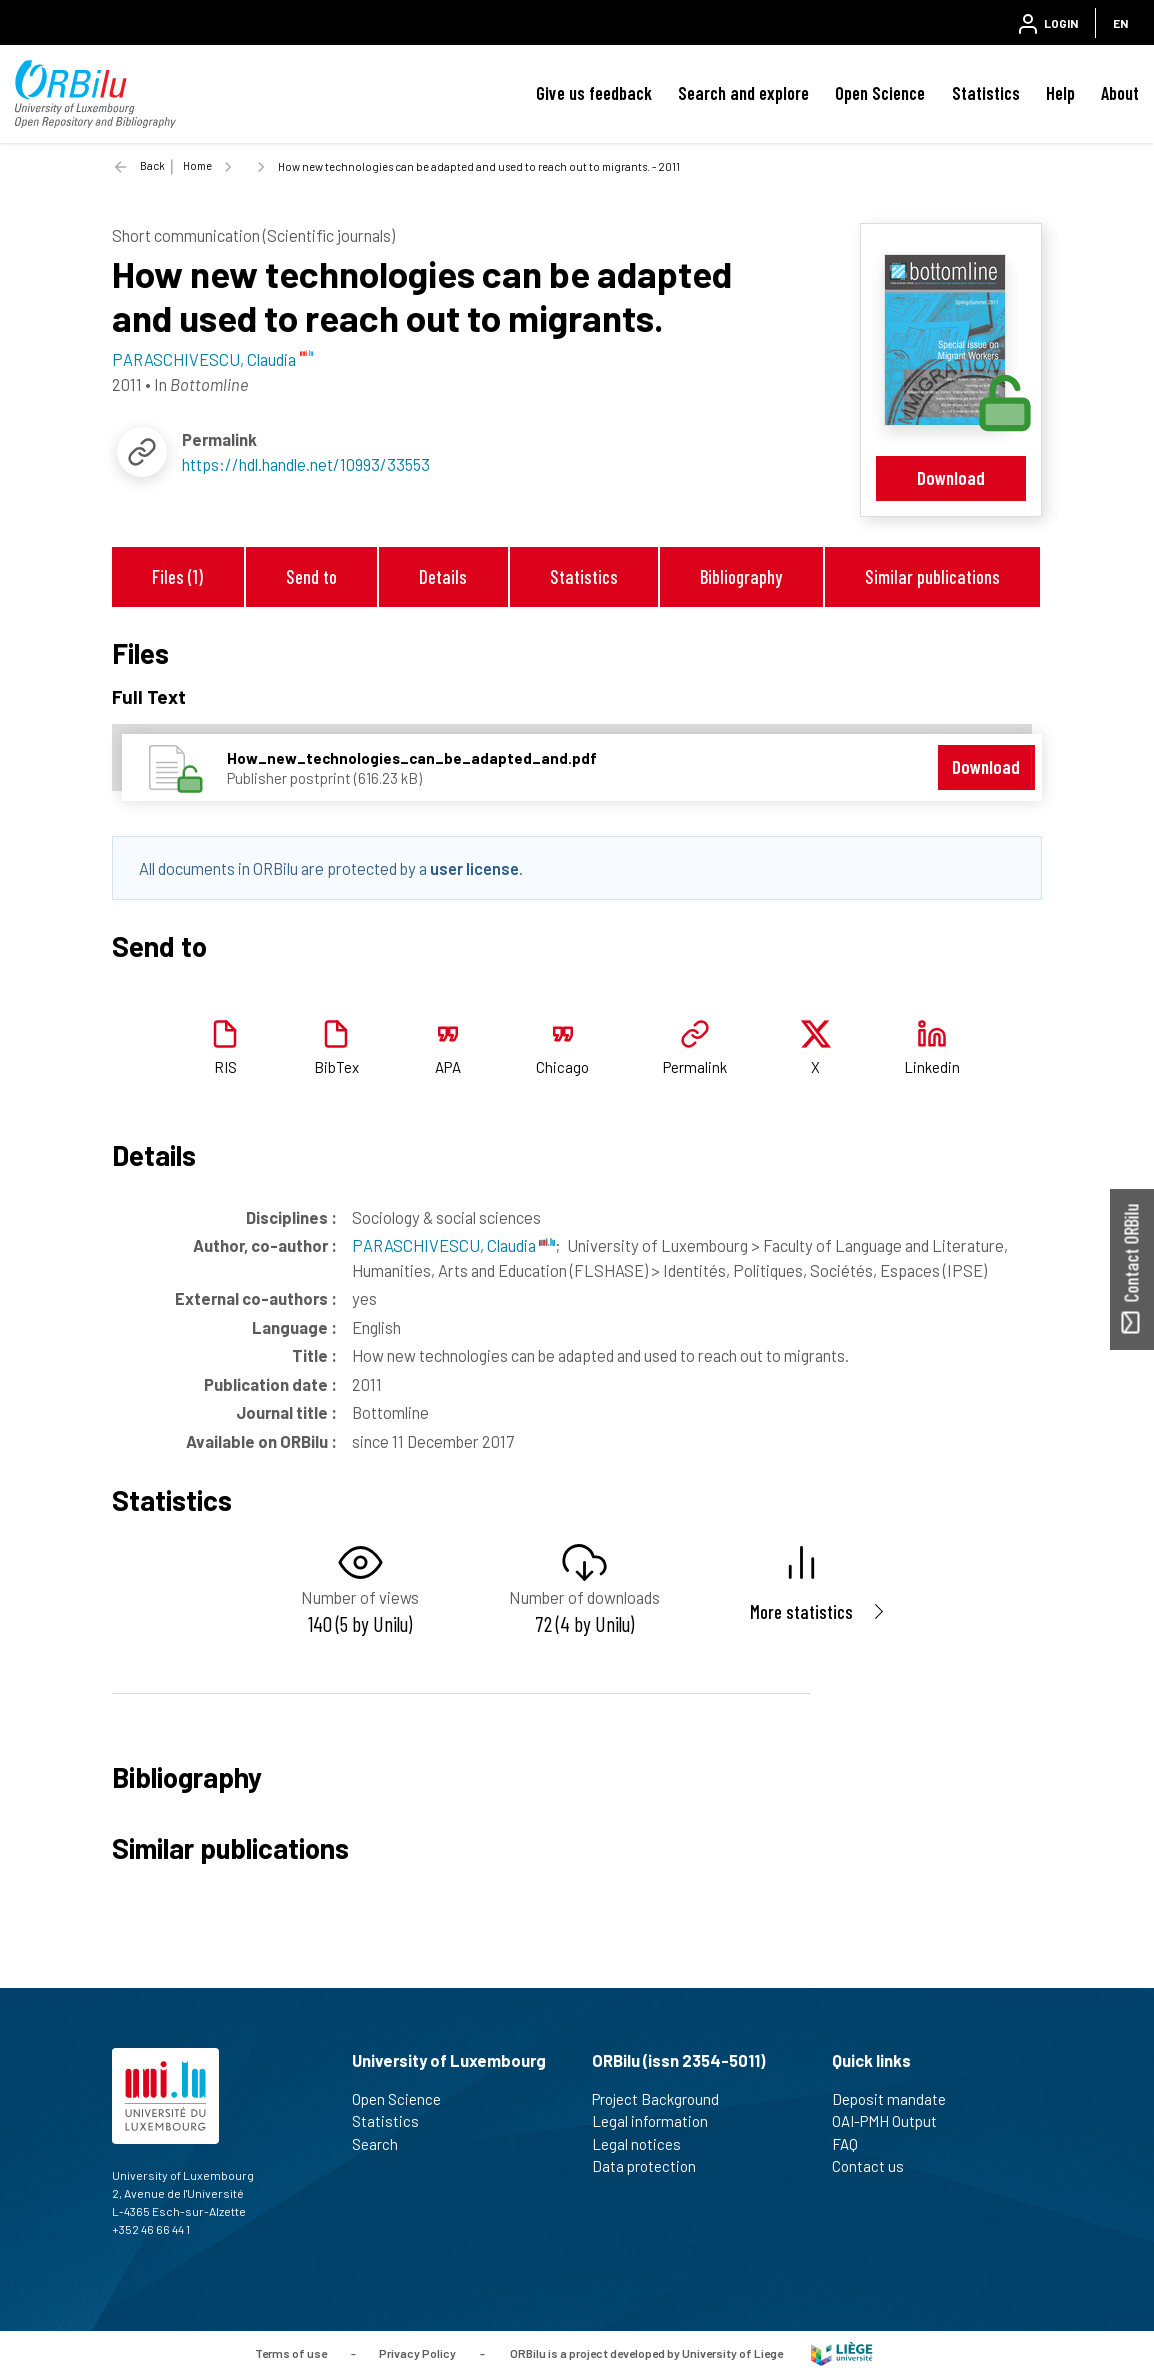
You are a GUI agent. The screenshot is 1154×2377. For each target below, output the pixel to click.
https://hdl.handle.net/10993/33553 (306, 464)
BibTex (336, 1067)
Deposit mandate (897, 2099)
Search (383, 2144)
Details (443, 576)
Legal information (658, 2121)
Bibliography (741, 576)
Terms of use (291, 2352)
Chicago (562, 1067)
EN (1120, 23)
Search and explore (743, 93)
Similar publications (932, 576)
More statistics (801, 1611)
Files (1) (177, 576)
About (1120, 93)
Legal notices (645, 2144)
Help (1060, 93)
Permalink (695, 1067)
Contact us (876, 2166)
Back (152, 165)
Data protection (652, 2166)
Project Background (664, 2099)
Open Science (880, 93)
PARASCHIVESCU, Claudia (453, 1245)
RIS (225, 1067)
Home (197, 165)
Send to (311, 576)
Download (951, 477)
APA (448, 1067)
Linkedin (932, 1067)
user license (474, 868)
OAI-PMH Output (893, 2121)
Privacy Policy (417, 2352)
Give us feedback (594, 93)
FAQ (853, 2144)
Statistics (986, 93)
